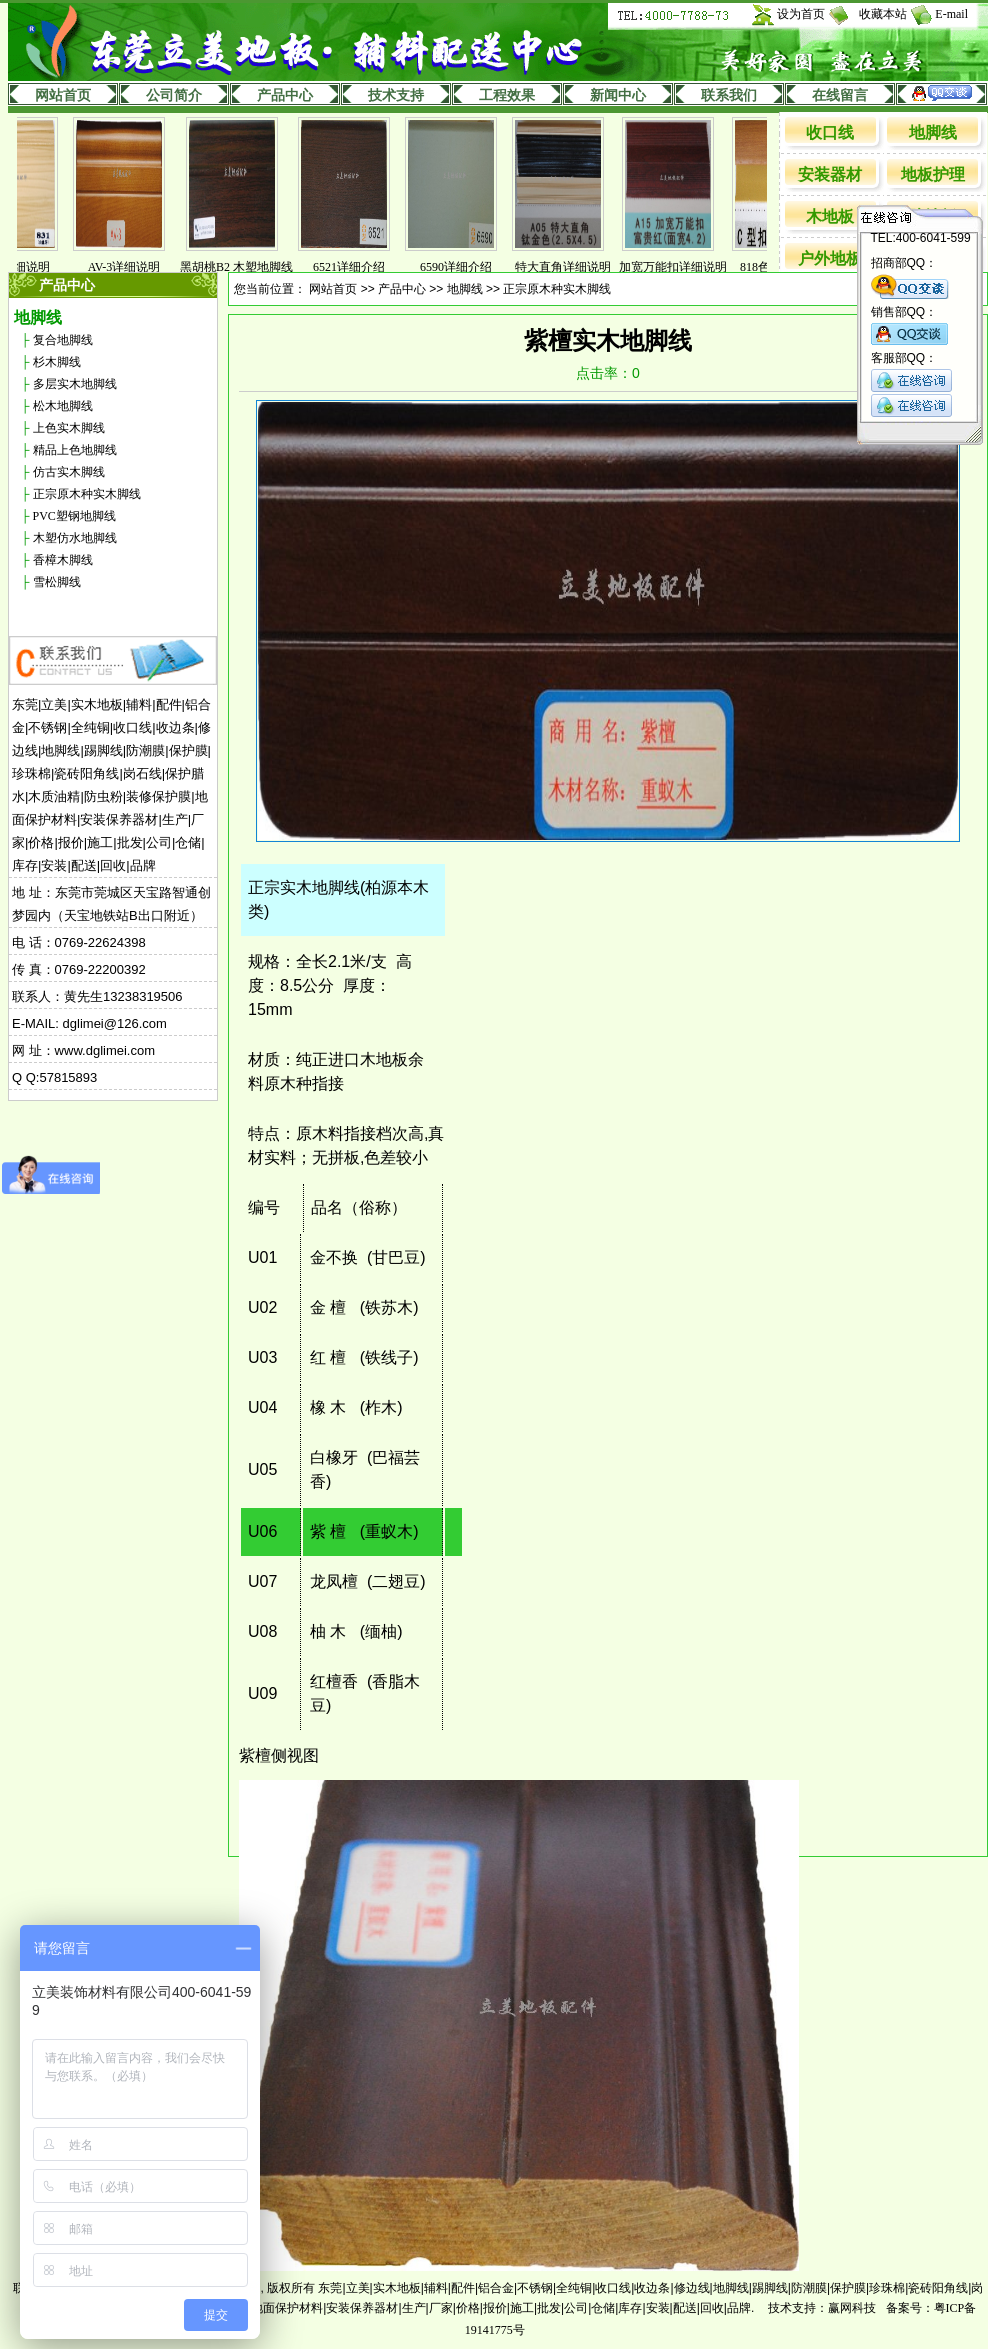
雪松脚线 (57, 582)
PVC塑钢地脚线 (74, 516)
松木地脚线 (63, 406)
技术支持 (396, 95)
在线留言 (840, 95)
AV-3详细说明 (134, 267)
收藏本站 (883, 14)
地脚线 (933, 132)
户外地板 (830, 258)
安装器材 (830, 174)
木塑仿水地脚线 (75, 538)
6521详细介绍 (359, 267)
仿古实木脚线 (69, 472)
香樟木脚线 (63, 560)
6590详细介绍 (466, 267)
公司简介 (174, 95)
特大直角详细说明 (573, 267)
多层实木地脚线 (75, 384)
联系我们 (729, 95)
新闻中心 (618, 95)
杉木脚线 (57, 362)
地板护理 (933, 174)
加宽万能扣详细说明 (683, 267)
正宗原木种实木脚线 (87, 494)
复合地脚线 (63, 340)
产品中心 (285, 95)
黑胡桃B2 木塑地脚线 (246, 267)
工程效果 (507, 95)
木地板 (830, 216)
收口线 (830, 132)
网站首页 (63, 95)
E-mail (951, 14)
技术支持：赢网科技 (822, 2308)
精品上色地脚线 (75, 450)
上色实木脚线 (69, 428)
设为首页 (801, 14)
